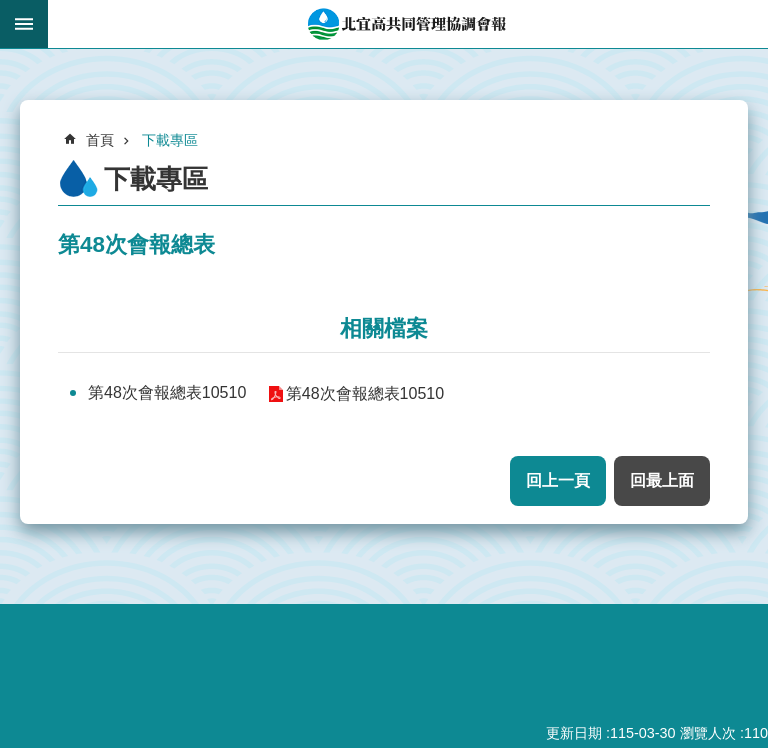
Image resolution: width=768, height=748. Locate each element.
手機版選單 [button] (24, 24)
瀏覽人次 (708, 733)
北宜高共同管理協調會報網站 (408, 24)
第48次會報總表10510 (167, 392)
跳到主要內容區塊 (10, 10)
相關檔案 (384, 328)
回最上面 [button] (662, 480)
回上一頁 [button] (558, 480)
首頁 (100, 140)
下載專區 (170, 140)
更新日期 (574, 733)
